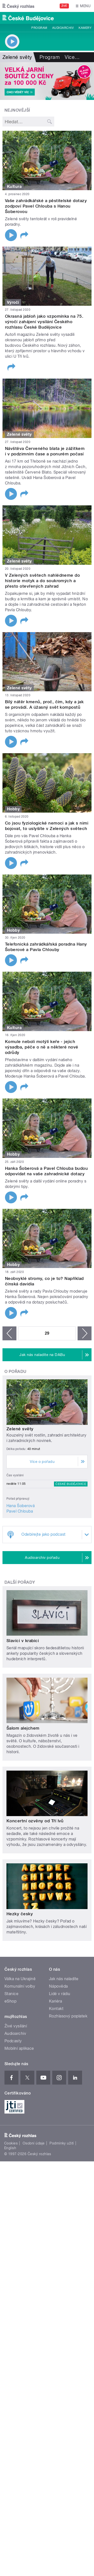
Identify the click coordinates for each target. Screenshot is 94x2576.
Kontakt (56, 2008)
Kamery (85, 28)
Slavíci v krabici (22, 1640)
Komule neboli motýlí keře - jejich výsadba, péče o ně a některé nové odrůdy (41, 1047)
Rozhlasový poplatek (68, 2016)
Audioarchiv (63, 28)
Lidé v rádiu (59, 1993)
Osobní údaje (34, 2143)
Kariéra (55, 2001)
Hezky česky (19, 1913)
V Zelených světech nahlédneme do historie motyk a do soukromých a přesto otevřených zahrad (42, 581)
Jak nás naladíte (64, 1978)
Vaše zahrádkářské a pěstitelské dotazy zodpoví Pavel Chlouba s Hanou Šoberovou (46, 206)
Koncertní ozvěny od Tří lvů (35, 1820)
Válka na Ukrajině (20, 1978)
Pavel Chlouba (19, 1511)
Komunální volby (19, 1986)
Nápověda (58, 1986)
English (10, 2148)
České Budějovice (70, 1484)
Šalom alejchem (23, 1728)
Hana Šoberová (20, 1505)
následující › (85, 1333)
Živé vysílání (15, 2026)
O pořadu (15, 1371)
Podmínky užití (61, 2143)
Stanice (11, 1993)
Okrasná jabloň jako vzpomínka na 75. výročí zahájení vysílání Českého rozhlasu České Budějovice (44, 322)
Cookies (11, 2143)
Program (39, 28)
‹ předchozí (9, 1333)
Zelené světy (20, 1428)
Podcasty (13, 2041)
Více (72, 57)
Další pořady (19, 1582)
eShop (10, 2001)
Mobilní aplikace (19, 2048)
